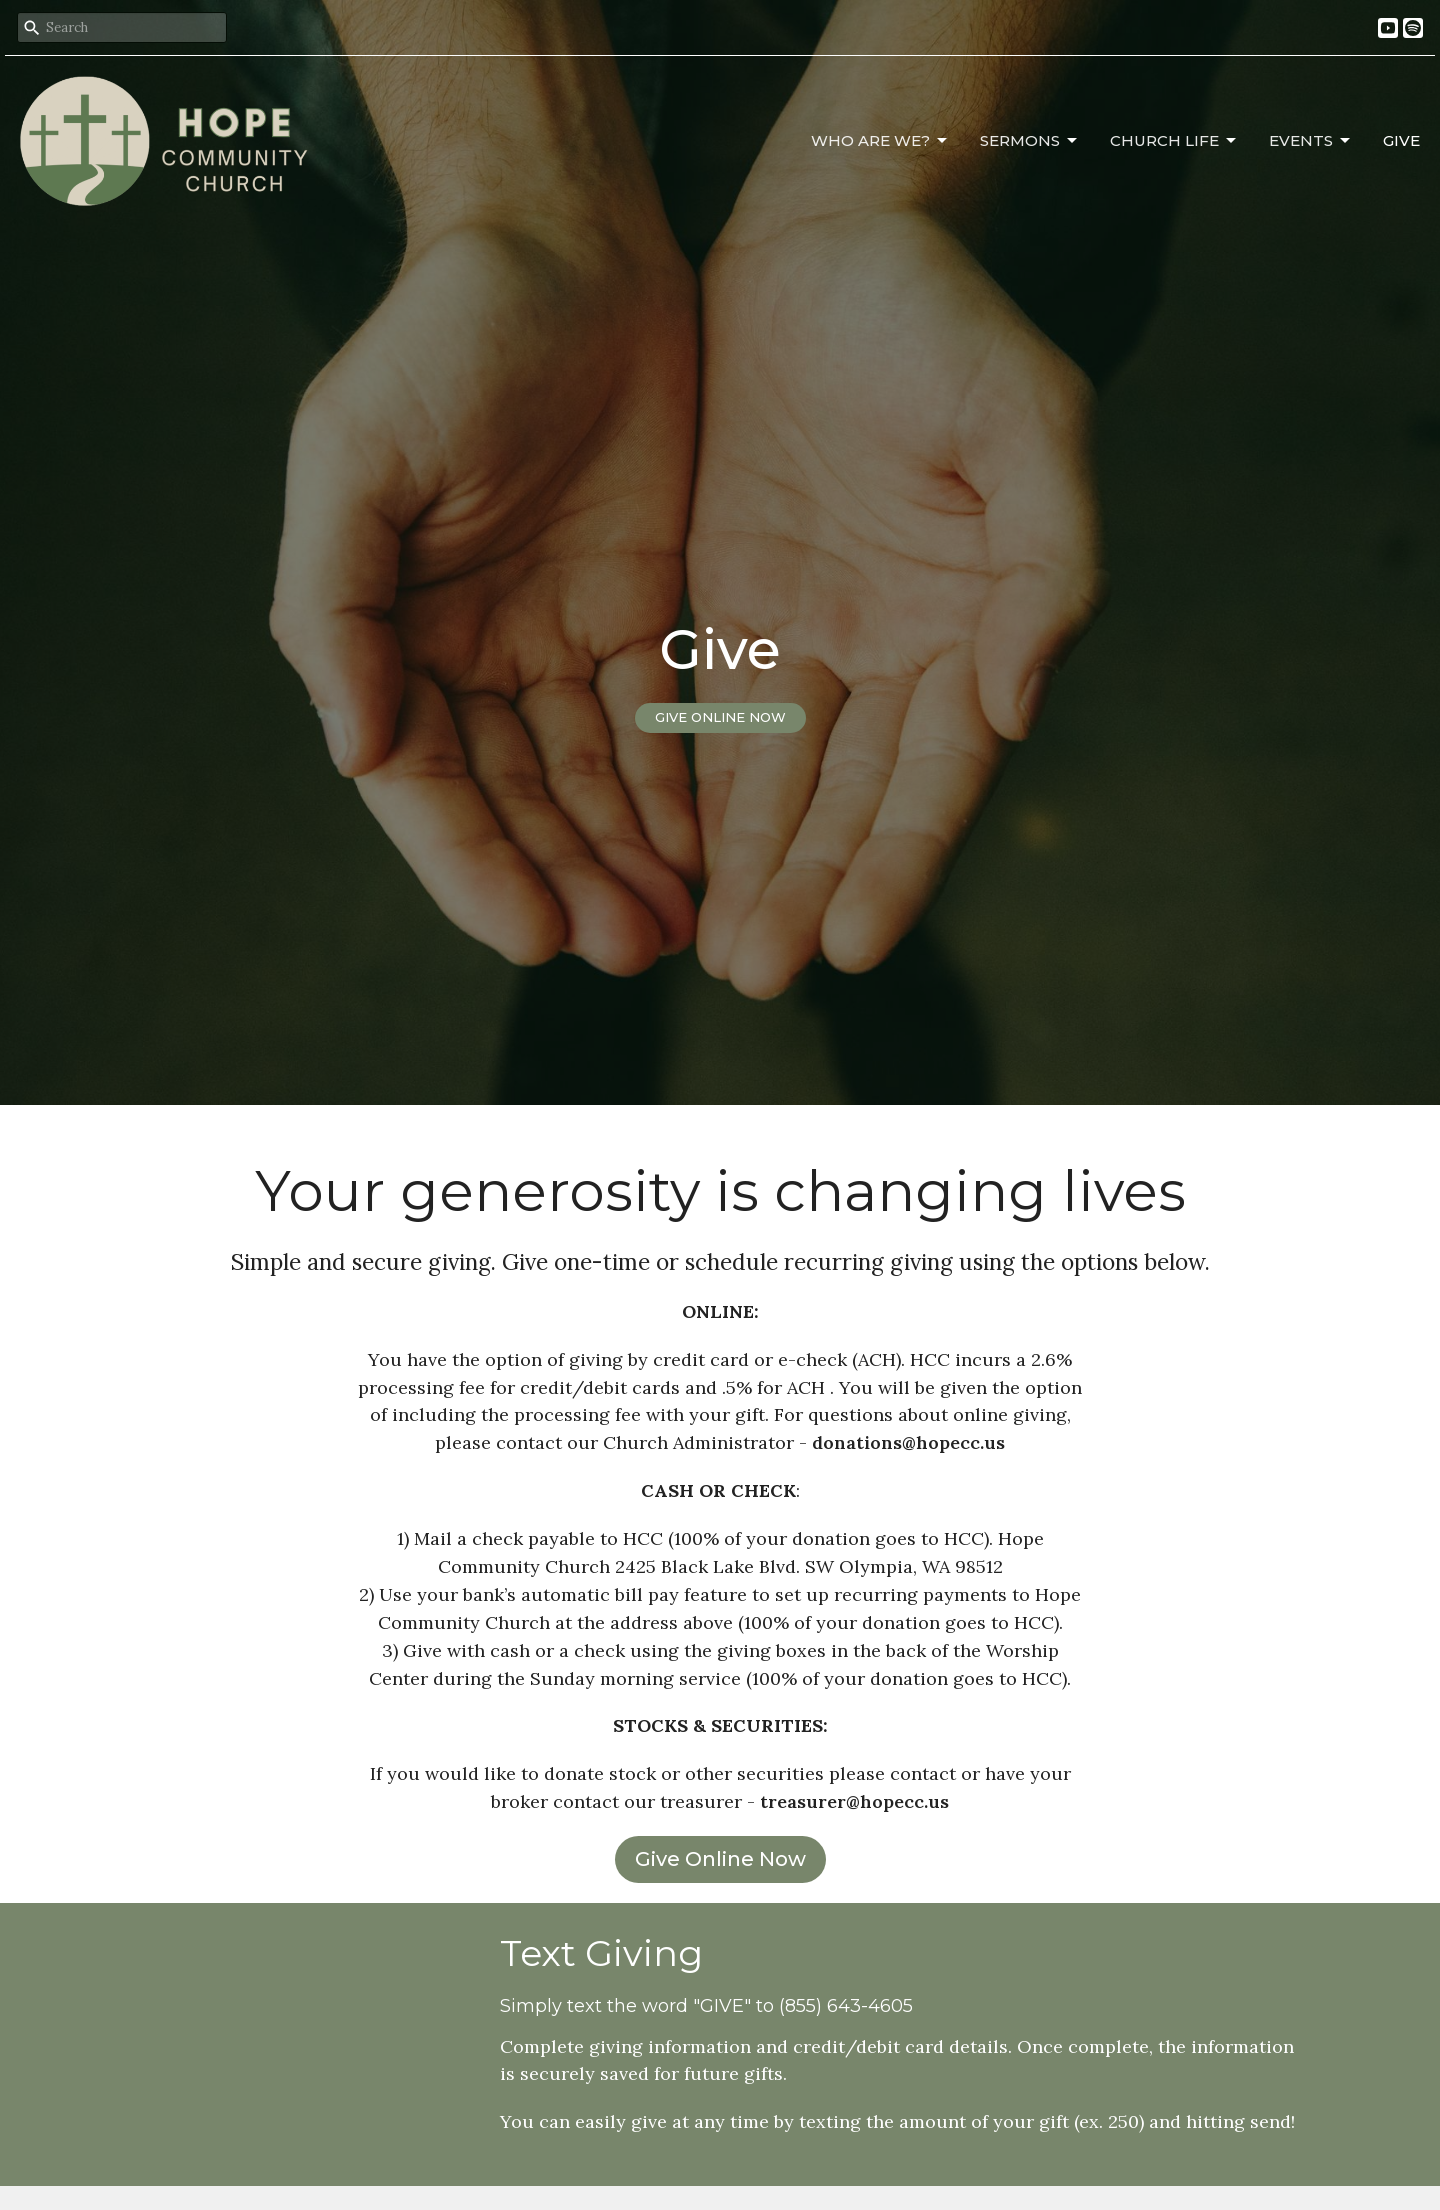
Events (1311, 141)
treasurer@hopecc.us (854, 1801)
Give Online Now (720, 1859)
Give (1401, 140)
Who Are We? (880, 141)
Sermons (1030, 141)
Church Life (1174, 141)
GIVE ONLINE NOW (720, 717)
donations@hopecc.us (908, 1442)
